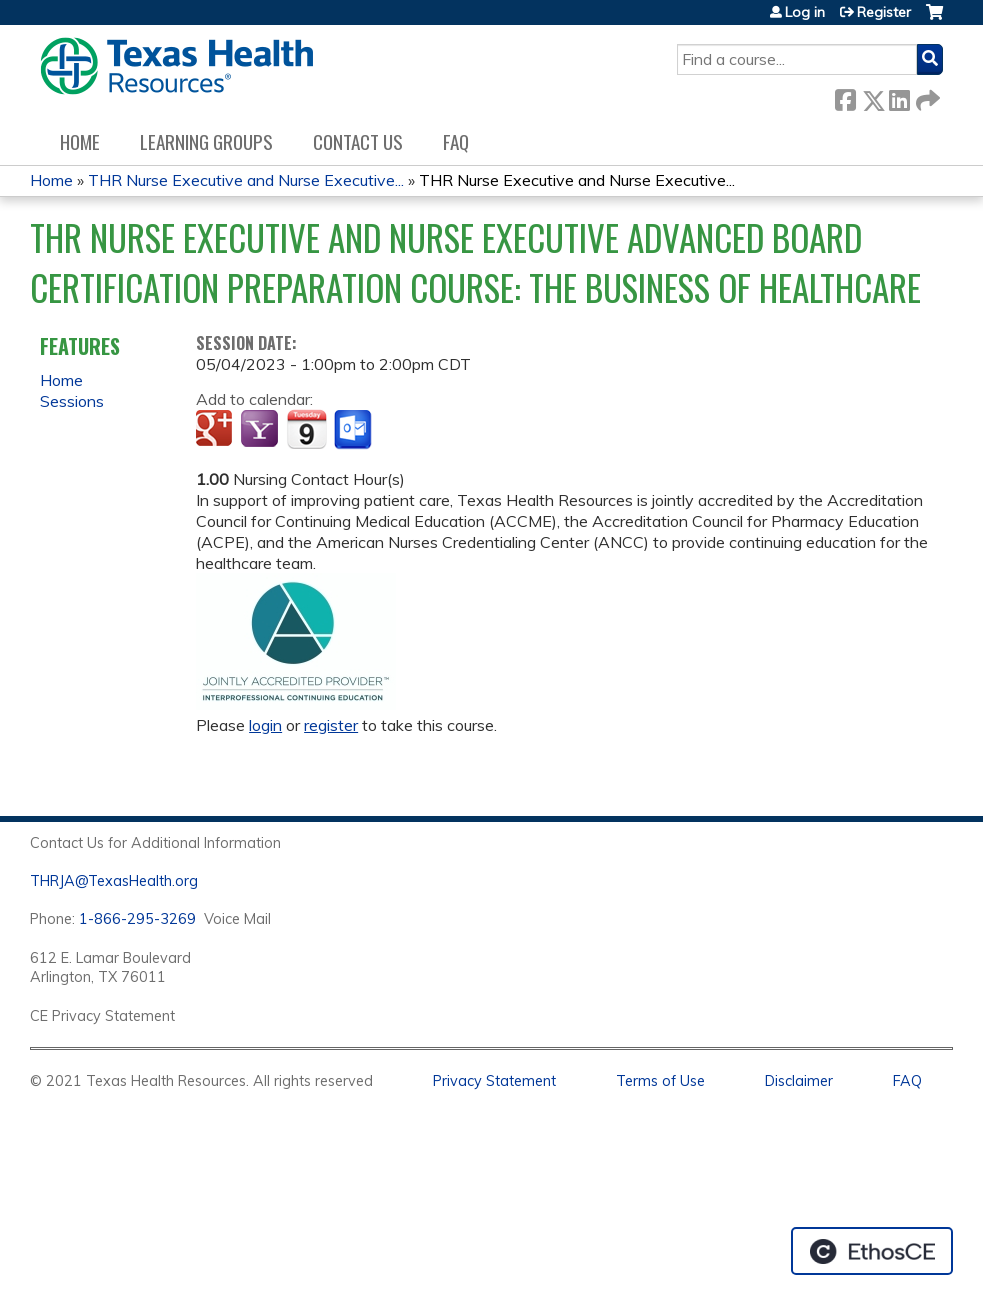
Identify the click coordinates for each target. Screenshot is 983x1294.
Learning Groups (206, 141)
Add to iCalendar (306, 429)
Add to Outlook (354, 430)
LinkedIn (899, 96)
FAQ (456, 141)
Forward (926, 96)
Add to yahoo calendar (261, 430)
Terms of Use (660, 1081)
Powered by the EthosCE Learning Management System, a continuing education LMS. (872, 1251)
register (331, 725)
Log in (805, 12)
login (265, 725)
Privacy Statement (494, 1081)
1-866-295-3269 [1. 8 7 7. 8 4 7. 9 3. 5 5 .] (137, 919)
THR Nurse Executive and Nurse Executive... (246, 180)
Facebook (845, 96)
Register (884, 12)
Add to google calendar (216, 430)
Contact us (358, 141)
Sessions (72, 401)
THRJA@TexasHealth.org (114, 881)
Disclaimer (799, 1081)
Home (80, 141)
